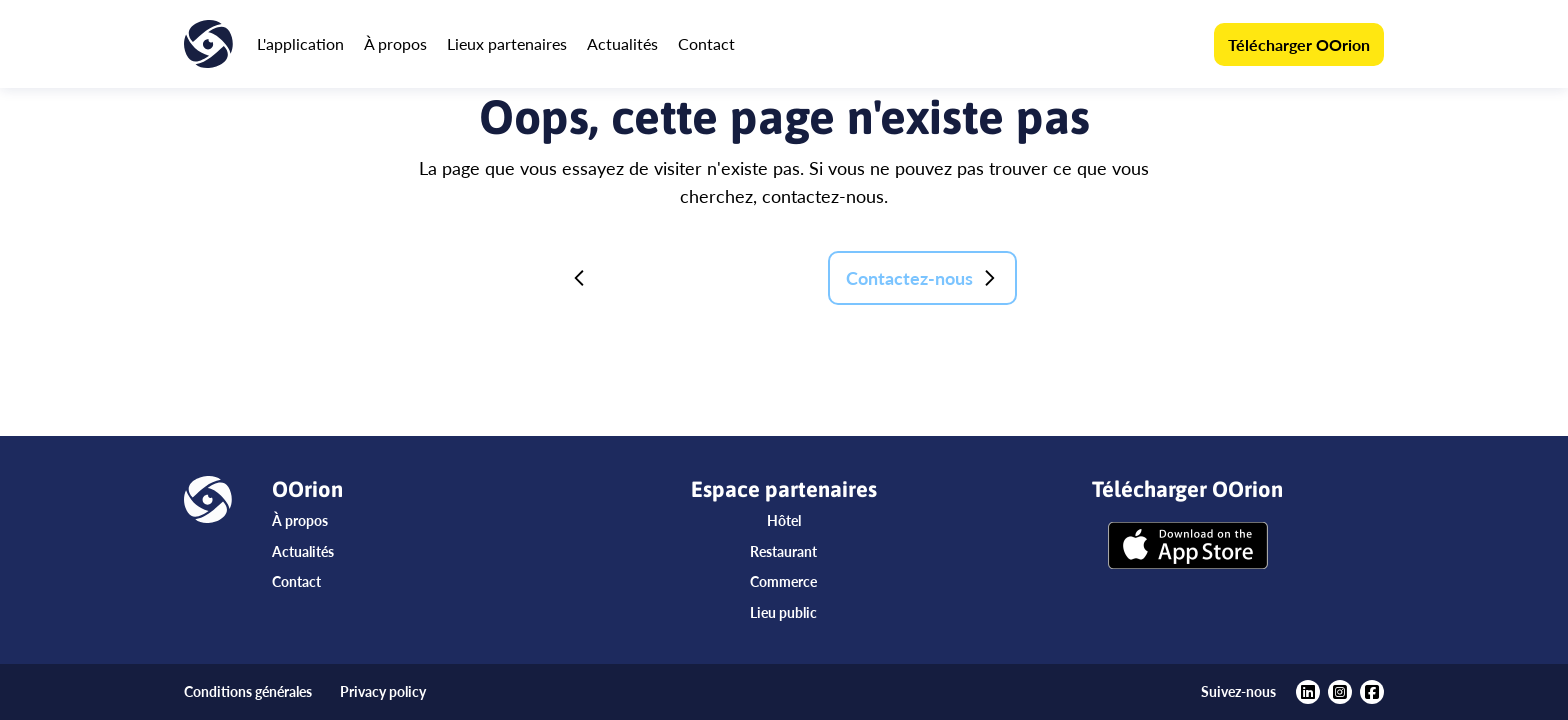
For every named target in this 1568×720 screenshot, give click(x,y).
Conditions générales (248, 691)
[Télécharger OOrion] (1188, 547)
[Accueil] (208, 44)
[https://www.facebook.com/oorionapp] (1372, 692)
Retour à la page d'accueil (684, 278)
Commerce (783, 581)
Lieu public (783, 612)
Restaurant (783, 551)
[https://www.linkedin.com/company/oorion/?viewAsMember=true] (1308, 692)
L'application (300, 43)
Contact (706, 43)
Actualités (622, 43)
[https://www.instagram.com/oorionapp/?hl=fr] (1340, 692)
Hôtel (784, 520)
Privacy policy (383, 691)
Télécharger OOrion (1299, 44)
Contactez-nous (922, 278)
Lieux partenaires (507, 43)
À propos (395, 43)
